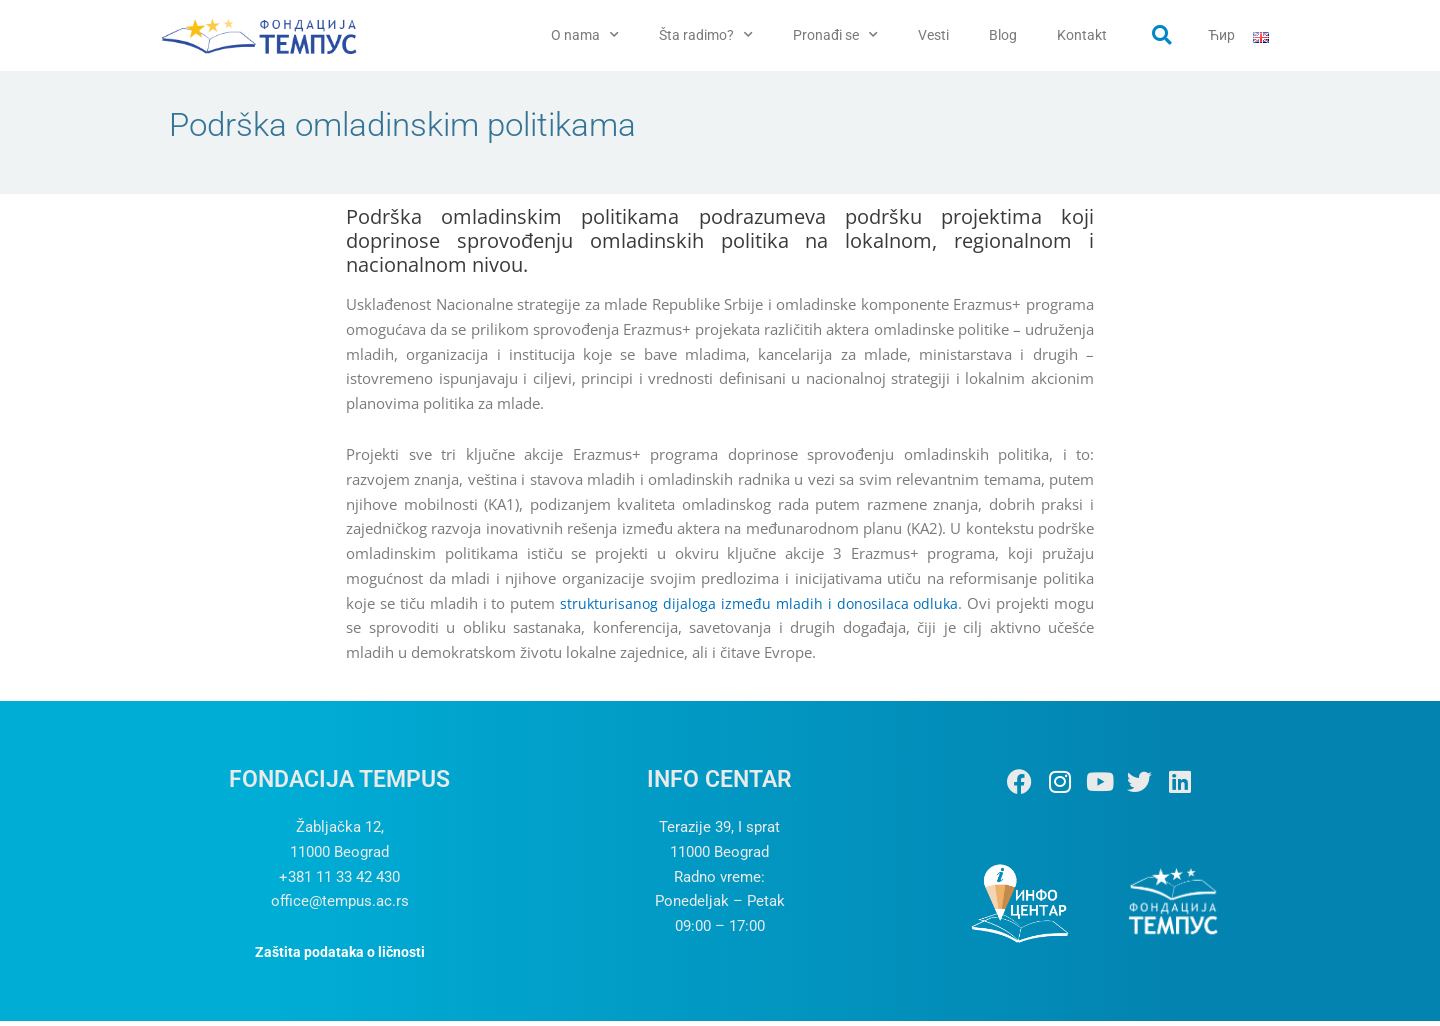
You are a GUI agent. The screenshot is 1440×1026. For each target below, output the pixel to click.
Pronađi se (835, 35)
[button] (1162, 35)
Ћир (1221, 35)
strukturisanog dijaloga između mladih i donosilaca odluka (758, 607)
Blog (1003, 35)
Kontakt (1082, 35)
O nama (585, 35)
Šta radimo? (706, 35)
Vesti (933, 35)
